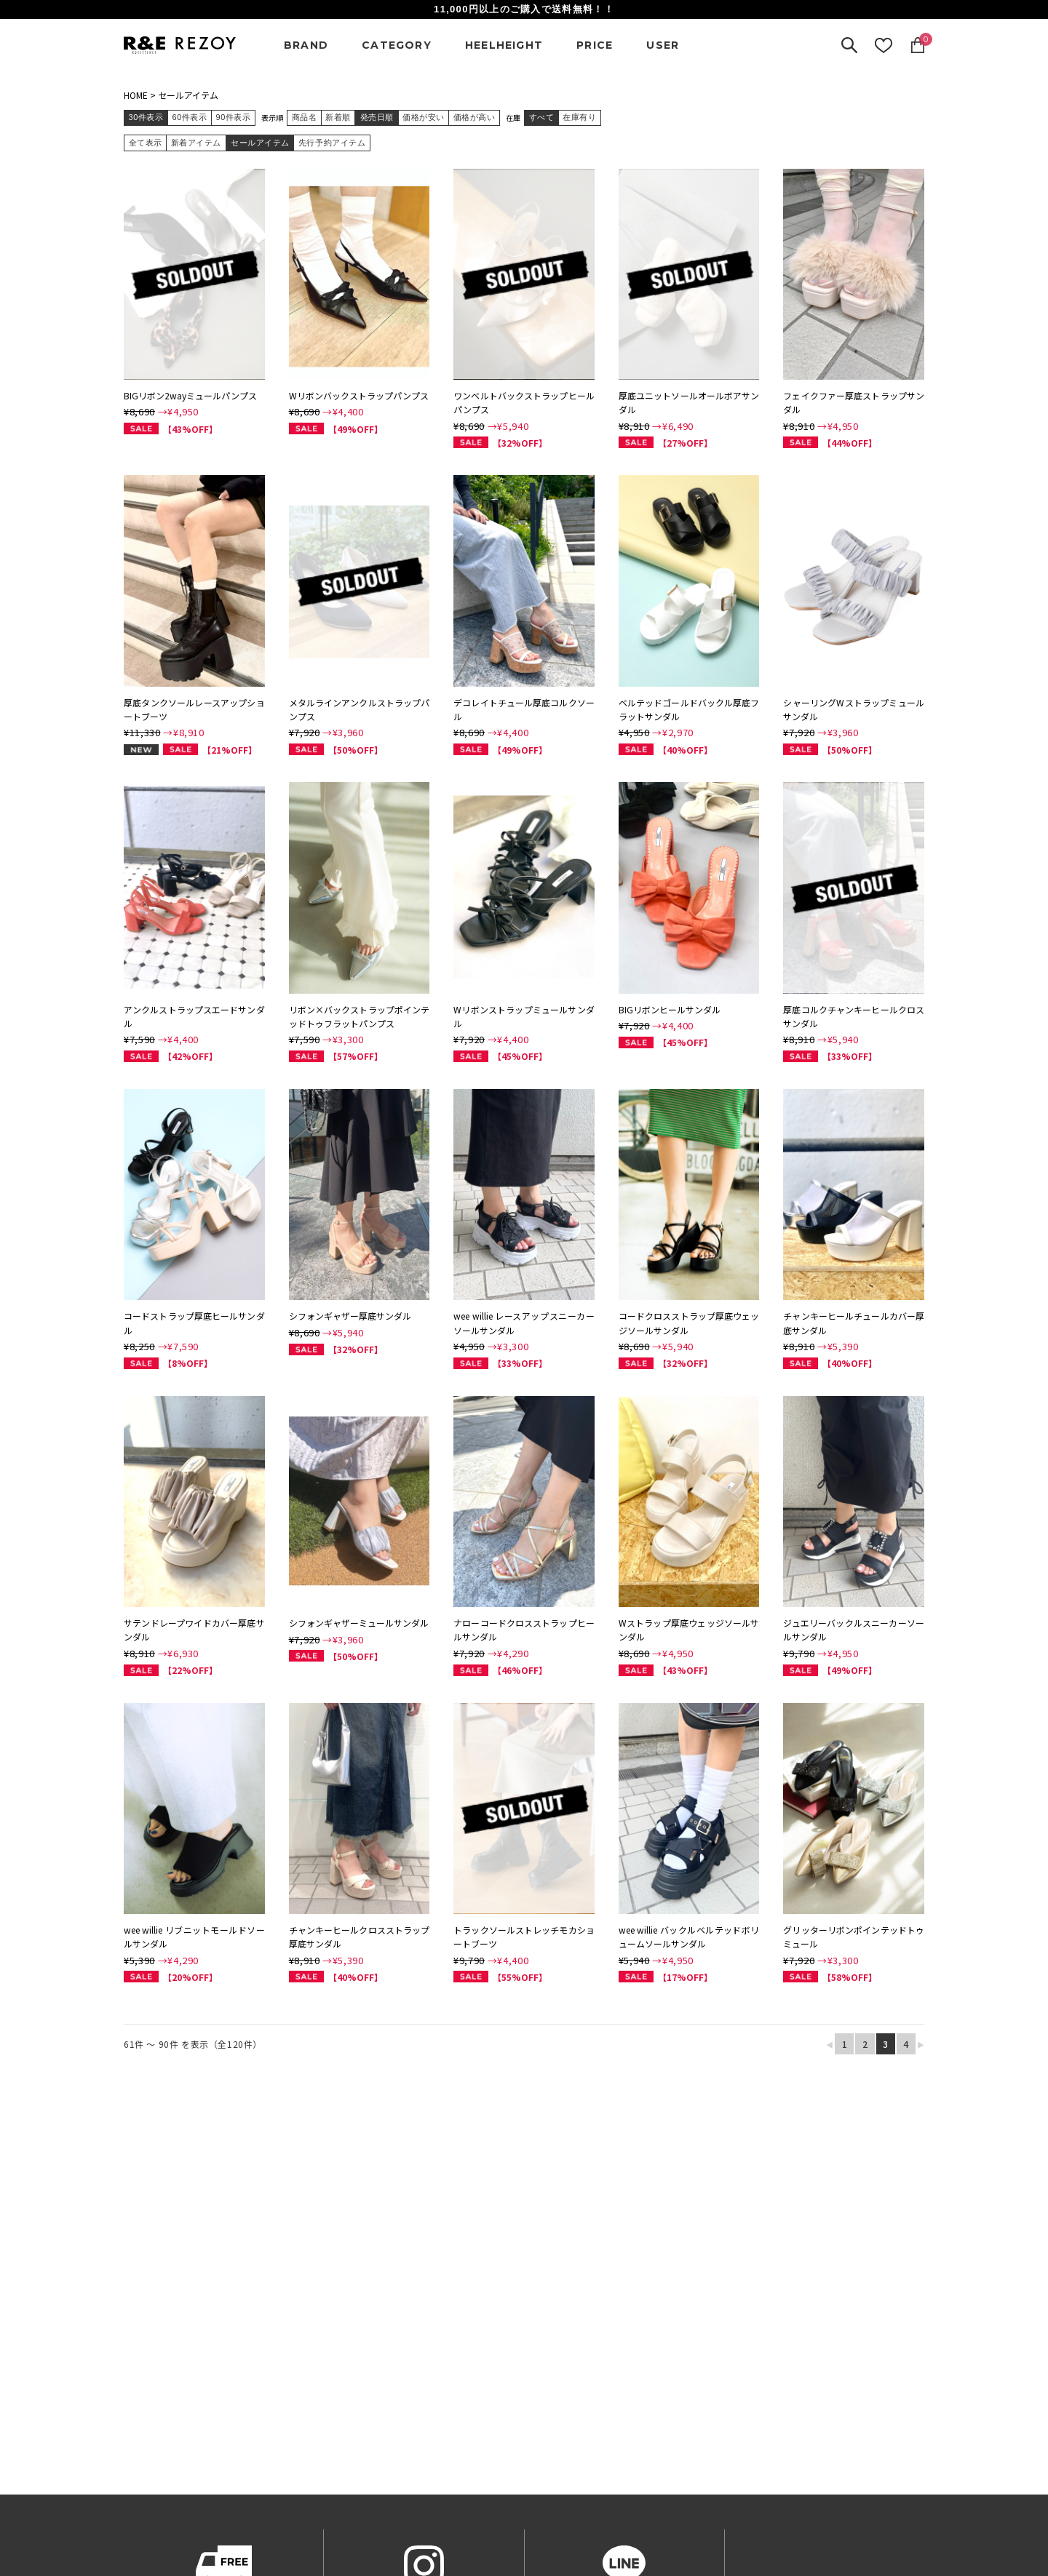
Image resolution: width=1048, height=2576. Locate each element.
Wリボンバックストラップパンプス (359, 395)
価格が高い (474, 117)
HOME (136, 95)
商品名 (304, 117)
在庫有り (579, 117)
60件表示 (189, 117)
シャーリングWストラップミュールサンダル (853, 709)
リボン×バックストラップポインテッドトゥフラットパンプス (359, 1016)
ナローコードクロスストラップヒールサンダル (524, 1629)
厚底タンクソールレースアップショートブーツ (194, 709)
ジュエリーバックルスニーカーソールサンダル (853, 1629)
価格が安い (423, 117)
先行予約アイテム (331, 142)
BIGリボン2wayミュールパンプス (190, 395)
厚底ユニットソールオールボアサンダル (689, 402)
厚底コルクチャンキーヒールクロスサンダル (853, 1016)
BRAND (306, 45)
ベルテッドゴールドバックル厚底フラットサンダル (689, 709)
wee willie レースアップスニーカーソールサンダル (524, 1322)
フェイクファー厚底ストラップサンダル (853, 402)
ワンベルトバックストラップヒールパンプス (524, 402)
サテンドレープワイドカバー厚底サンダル (194, 1629)
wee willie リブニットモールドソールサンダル (194, 1936)
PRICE (594, 45)
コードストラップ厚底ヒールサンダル (194, 1322)
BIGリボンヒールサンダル (669, 1009)
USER (662, 45)
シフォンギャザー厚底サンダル (350, 1315)
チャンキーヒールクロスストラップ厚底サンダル (359, 1936)
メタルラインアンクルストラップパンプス (359, 709)
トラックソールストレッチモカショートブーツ (524, 1936)
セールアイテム (188, 95)
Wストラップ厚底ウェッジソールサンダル (689, 1629)
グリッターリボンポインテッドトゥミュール (853, 1936)
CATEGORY (397, 45)
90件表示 (233, 117)
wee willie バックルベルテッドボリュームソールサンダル (689, 1936)
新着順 (338, 117)
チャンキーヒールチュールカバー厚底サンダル (853, 1322)
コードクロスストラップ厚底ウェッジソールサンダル (689, 1322)
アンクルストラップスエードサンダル (194, 1016)
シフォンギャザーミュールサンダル (359, 1622)
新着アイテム (196, 142)
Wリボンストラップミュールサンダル (524, 1016)
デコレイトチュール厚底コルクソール (524, 709)
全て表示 (145, 142)
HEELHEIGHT (504, 45)
